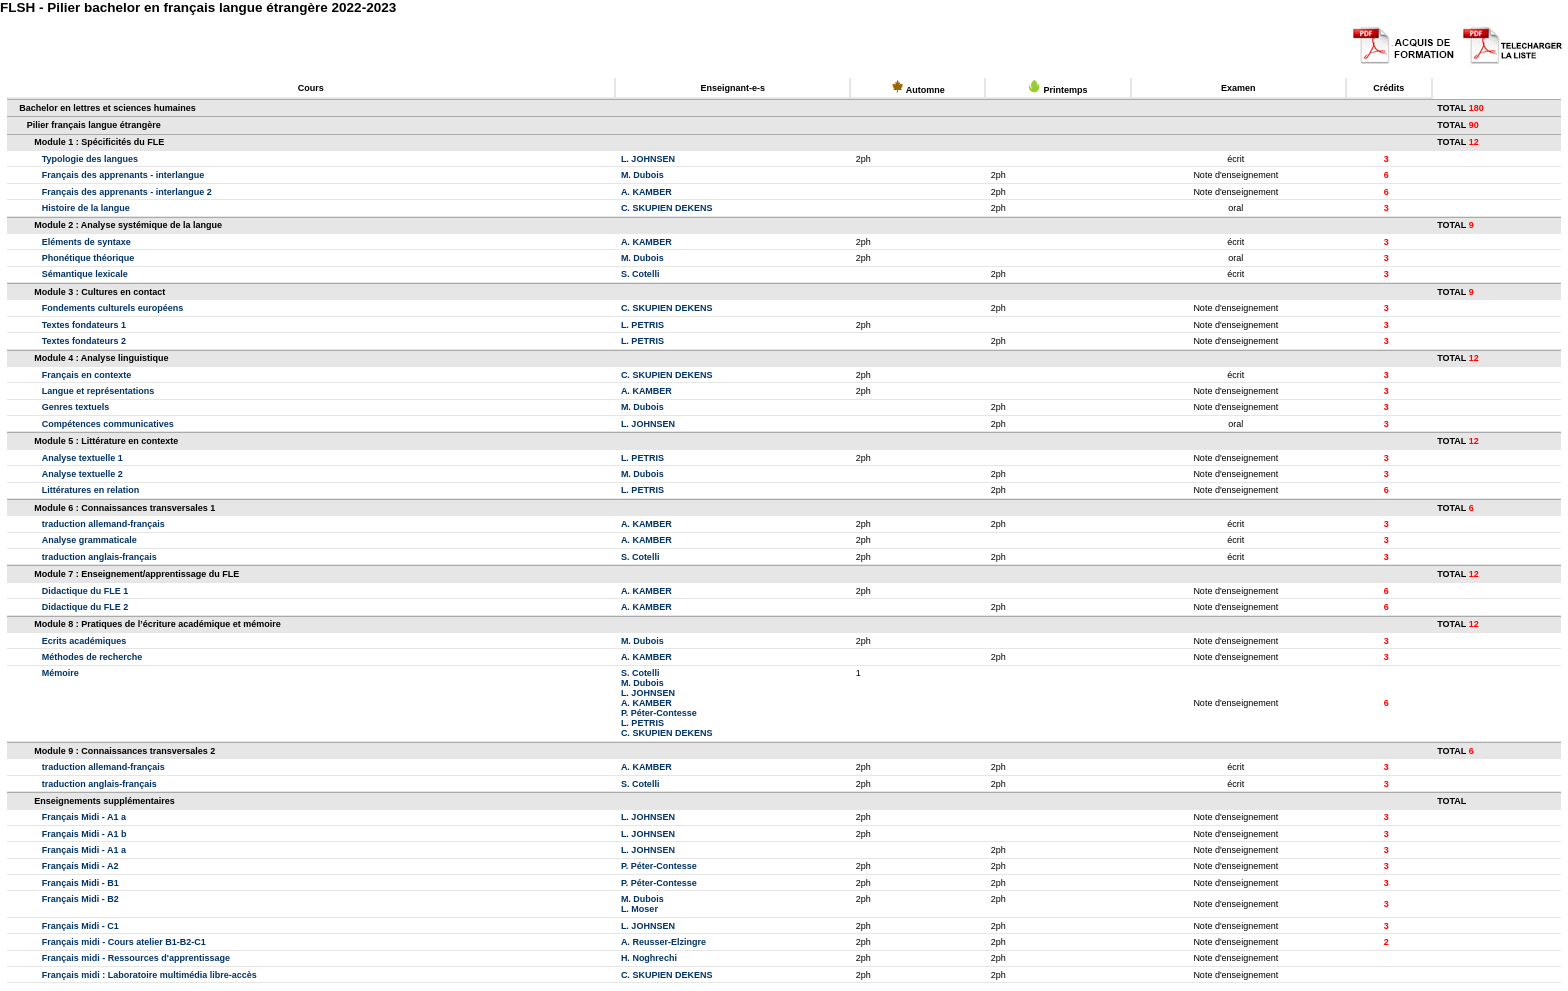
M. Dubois (642, 175)
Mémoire (60, 673)
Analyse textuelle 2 (82, 474)
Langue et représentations (98, 391)
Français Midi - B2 (80, 899)
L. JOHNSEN (648, 159)
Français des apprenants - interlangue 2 (127, 192)
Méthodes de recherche (92, 657)
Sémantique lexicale (85, 274)
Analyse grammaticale (89, 540)
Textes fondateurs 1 (84, 325)
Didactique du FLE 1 (85, 591)
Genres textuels (76, 407)
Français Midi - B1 (80, 883)
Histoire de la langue (86, 208)
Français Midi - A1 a (84, 817)
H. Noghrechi (649, 958)
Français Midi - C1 (80, 926)
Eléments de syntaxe (86, 242)
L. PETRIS (642, 325)
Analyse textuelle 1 (82, 458)
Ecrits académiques (84, 641)
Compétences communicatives (108, 424)
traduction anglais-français (99, 557)
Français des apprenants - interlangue (123, 175)
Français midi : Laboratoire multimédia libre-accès (149, 975)
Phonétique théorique (88, 258)
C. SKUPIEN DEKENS (667, 208)
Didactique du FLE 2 (85, 607)
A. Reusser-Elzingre (663, 942)
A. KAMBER (646, 192)
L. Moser (639, 909)
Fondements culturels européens (113, 308)
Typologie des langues (90, 159)
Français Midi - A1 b (84, 834)
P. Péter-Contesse (659, 713)
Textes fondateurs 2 (84, 341)
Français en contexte (87, 375)
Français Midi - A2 (80, 866)
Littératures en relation (91, 490)
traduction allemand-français (103, 524)
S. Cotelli (640, 274)
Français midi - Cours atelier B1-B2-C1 (124, 942)
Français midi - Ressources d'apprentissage (136, 958)
